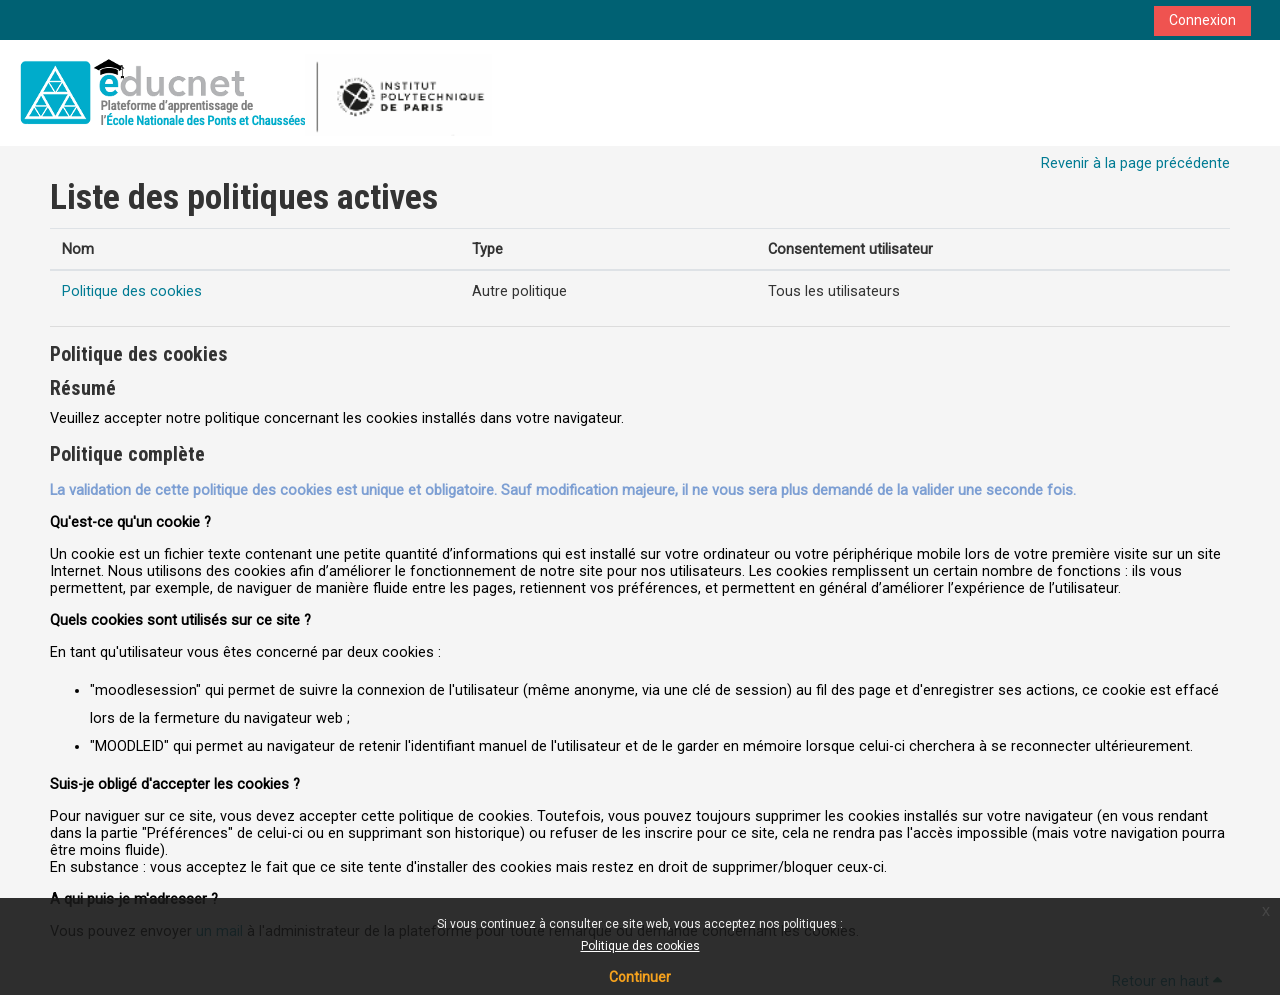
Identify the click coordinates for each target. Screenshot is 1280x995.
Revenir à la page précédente (1135, 163)
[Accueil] (252, 92)
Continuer (640, 977)
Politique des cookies (640, 946)
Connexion (1202, 20)
